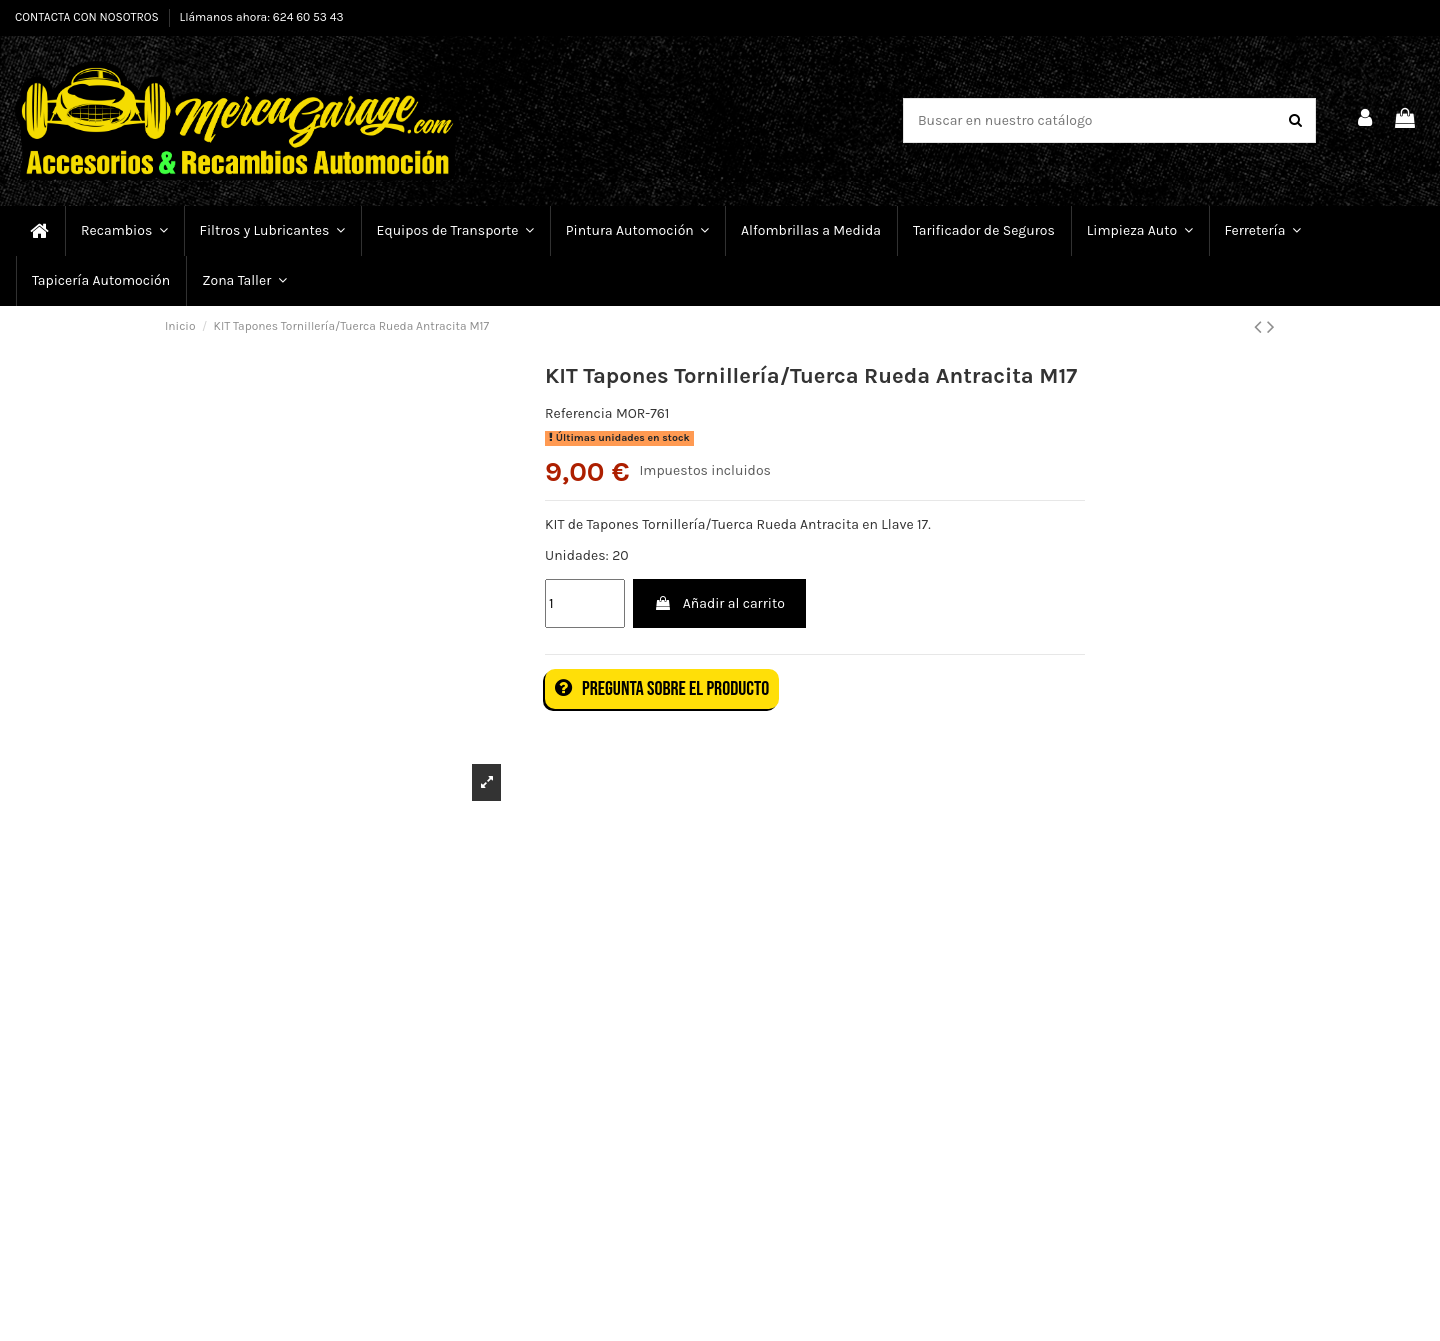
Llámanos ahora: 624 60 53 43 (262, 17)
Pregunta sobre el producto (662, 689)
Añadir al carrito (719, 603)
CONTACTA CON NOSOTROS (88, 17)
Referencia (579, 413)
